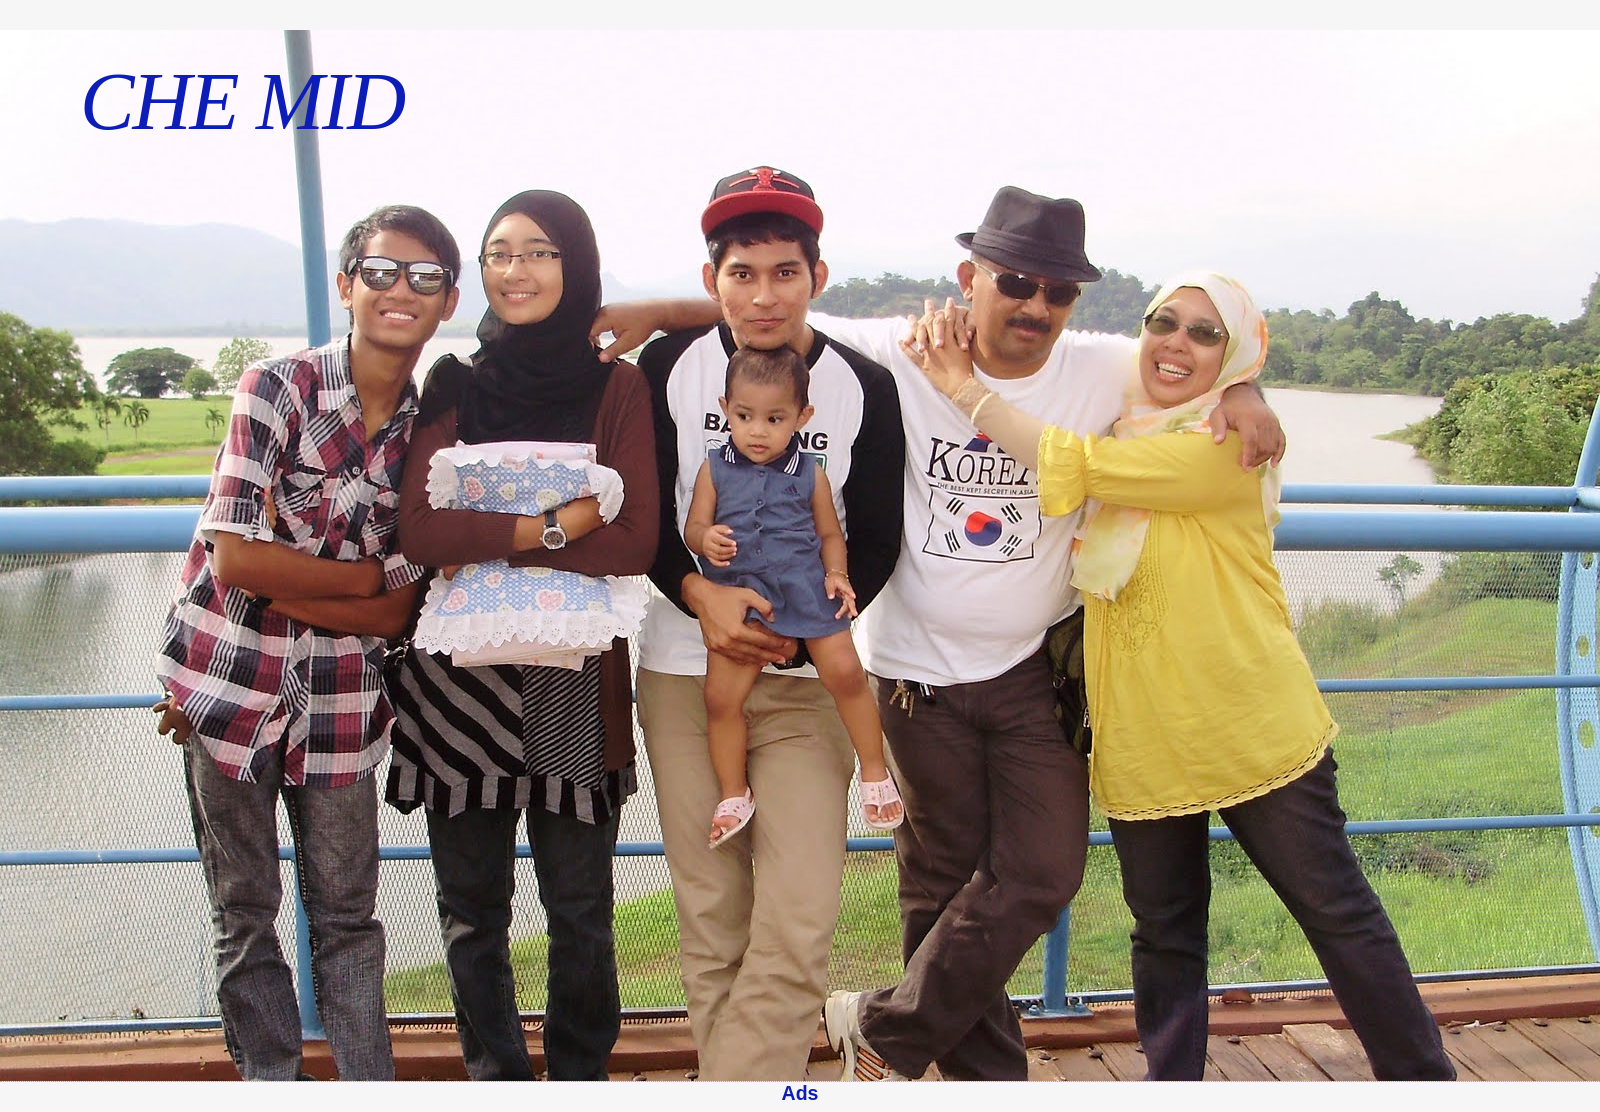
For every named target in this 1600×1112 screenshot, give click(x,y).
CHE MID (242, 101)
